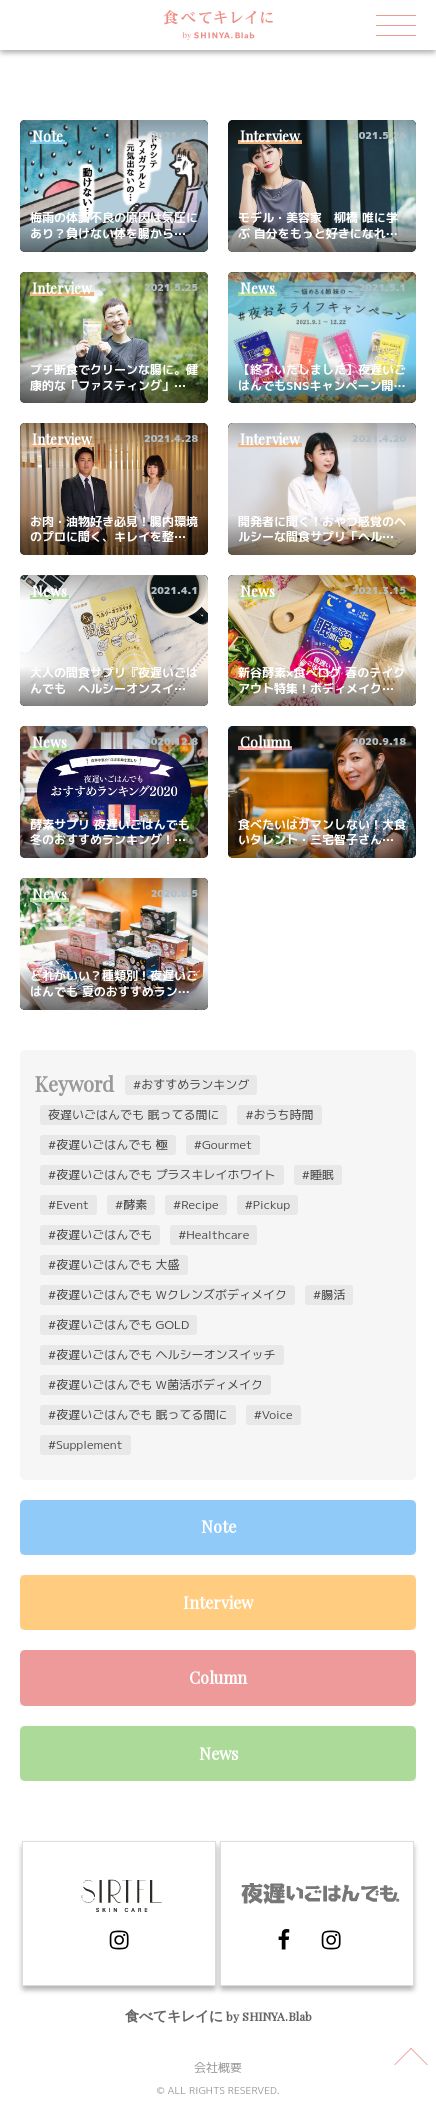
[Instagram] (119, 1945)
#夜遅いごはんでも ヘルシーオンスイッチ (162, 1354)
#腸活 (329, 1294)
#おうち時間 (279, 1114)
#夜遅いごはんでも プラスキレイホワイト (162, 1174)
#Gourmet (223, 1144)
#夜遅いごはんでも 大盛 (114, 1264)
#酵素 (131, 1204)
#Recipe (196, 1204)
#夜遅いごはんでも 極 (108, 1144)
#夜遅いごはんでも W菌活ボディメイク (155, 1384)
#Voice (273, 1414)
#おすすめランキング (191, 1084)
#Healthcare (213, 1234)
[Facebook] (304, 1945)
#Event (68, 1204)
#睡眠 (318, 1174)
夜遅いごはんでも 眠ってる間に (133, 1114)
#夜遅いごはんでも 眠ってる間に (138, 1414)
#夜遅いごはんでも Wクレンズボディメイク (167, 1294)
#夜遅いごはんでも (100, 1234)
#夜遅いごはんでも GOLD (118, 1324)
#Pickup (267, 1204)
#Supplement (85, 1444)
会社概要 (218, 2067)
